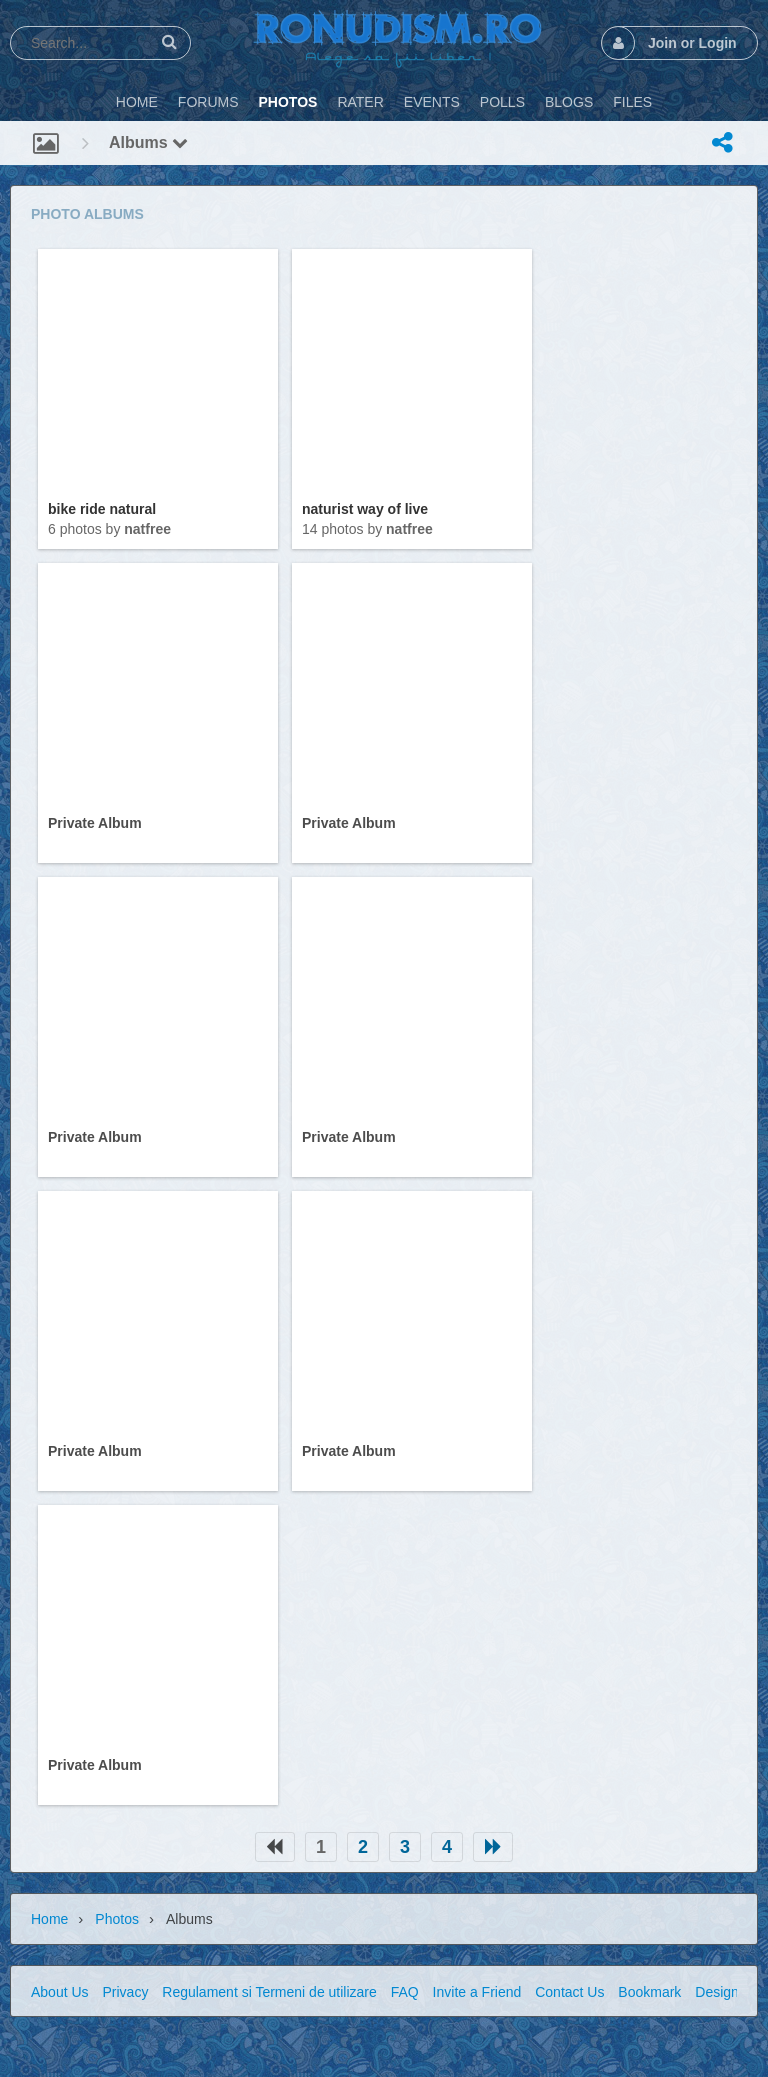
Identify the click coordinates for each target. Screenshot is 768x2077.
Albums (148, 142)
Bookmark (649, 1992)
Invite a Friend (477, 1992)
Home (49, 1919)
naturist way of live (365, 509)
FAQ (405, 1992)
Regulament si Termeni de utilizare (269, 1992)
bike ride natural (102, 509)
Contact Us (569, 1992)
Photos (117, 1919)
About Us (60, 1992)
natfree (147, 529)
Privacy (125, 1992)
